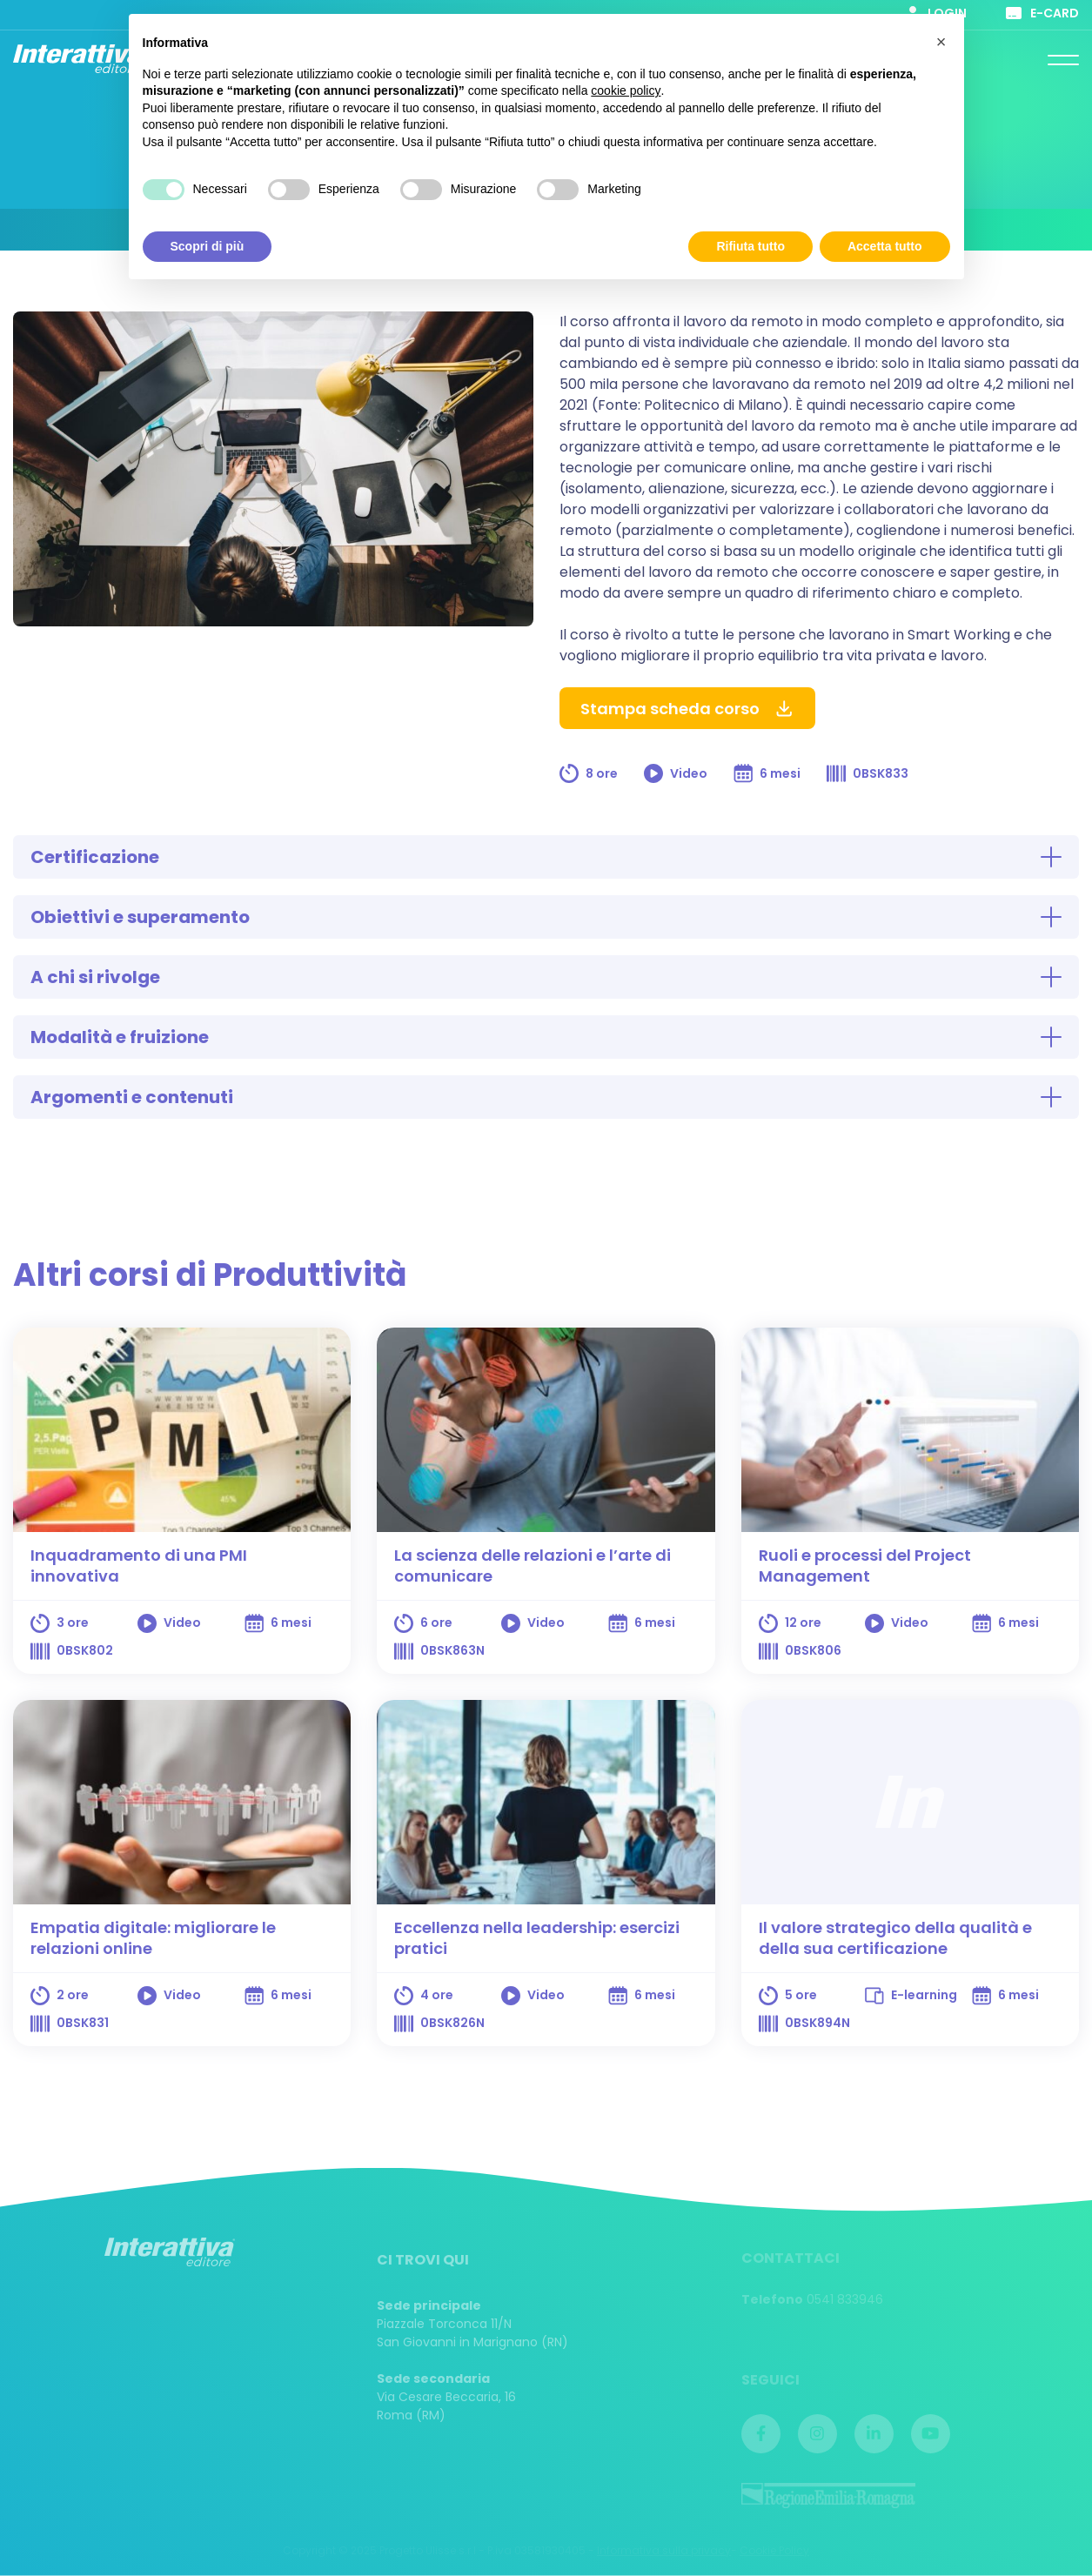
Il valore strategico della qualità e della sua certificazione (895, 1938)
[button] (941, 42)
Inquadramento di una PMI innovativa (138, 1565)
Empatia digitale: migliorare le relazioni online (153, 1938)
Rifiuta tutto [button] (750, 245)
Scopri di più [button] (208, 245)
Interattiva (78, 59)
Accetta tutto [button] (884, 245)
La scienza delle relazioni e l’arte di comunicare (532, 1565)
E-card (1042, 13)
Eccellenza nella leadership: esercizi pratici (537, 1938)
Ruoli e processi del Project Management (865, 1565)
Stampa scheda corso (687, 708)
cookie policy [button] (625, 90)
